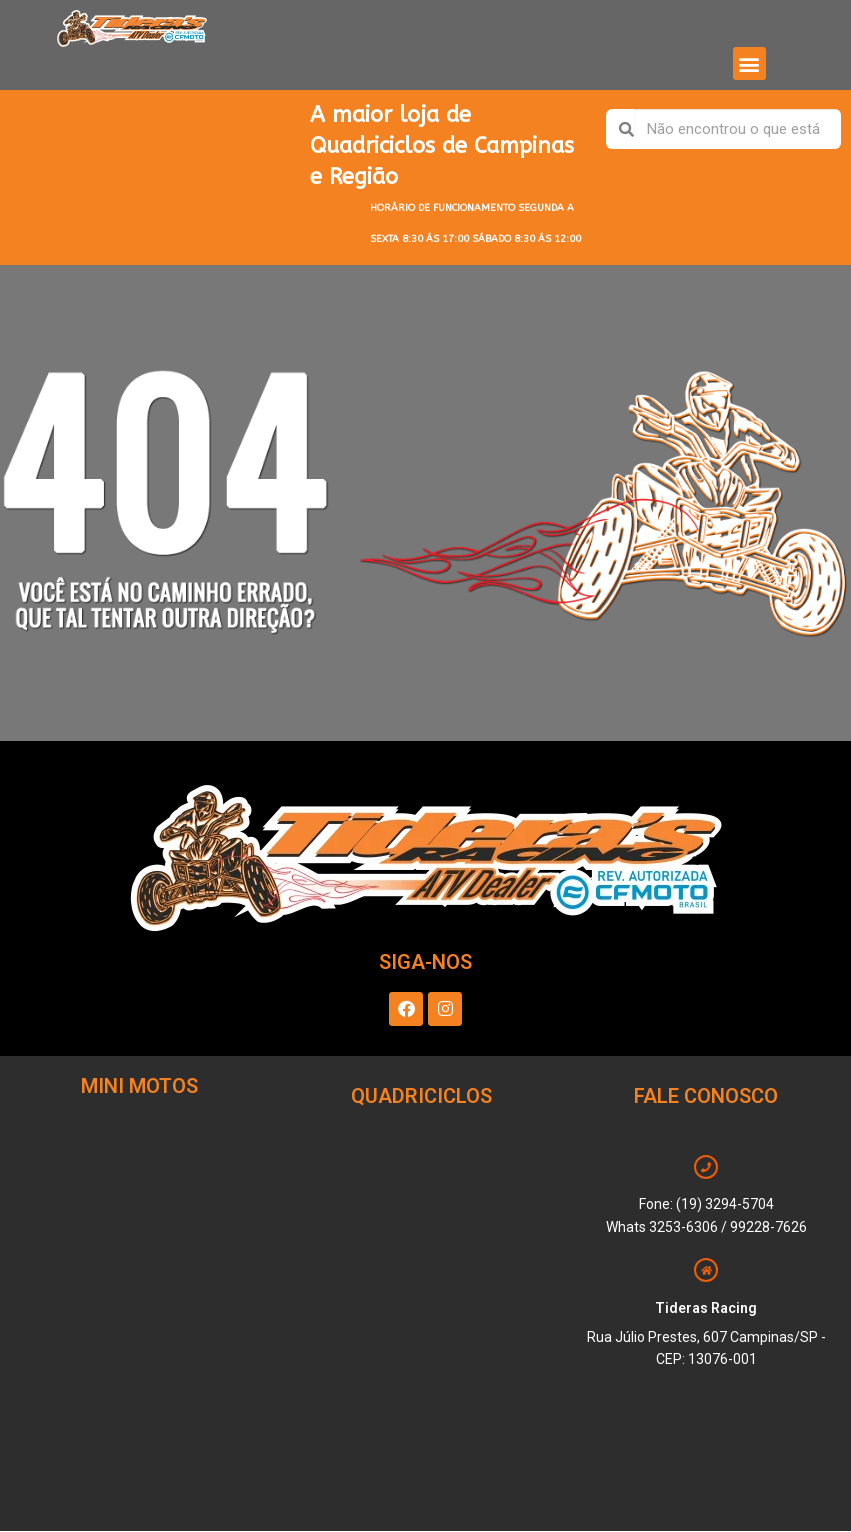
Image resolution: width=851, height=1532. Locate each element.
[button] (749, 63)
